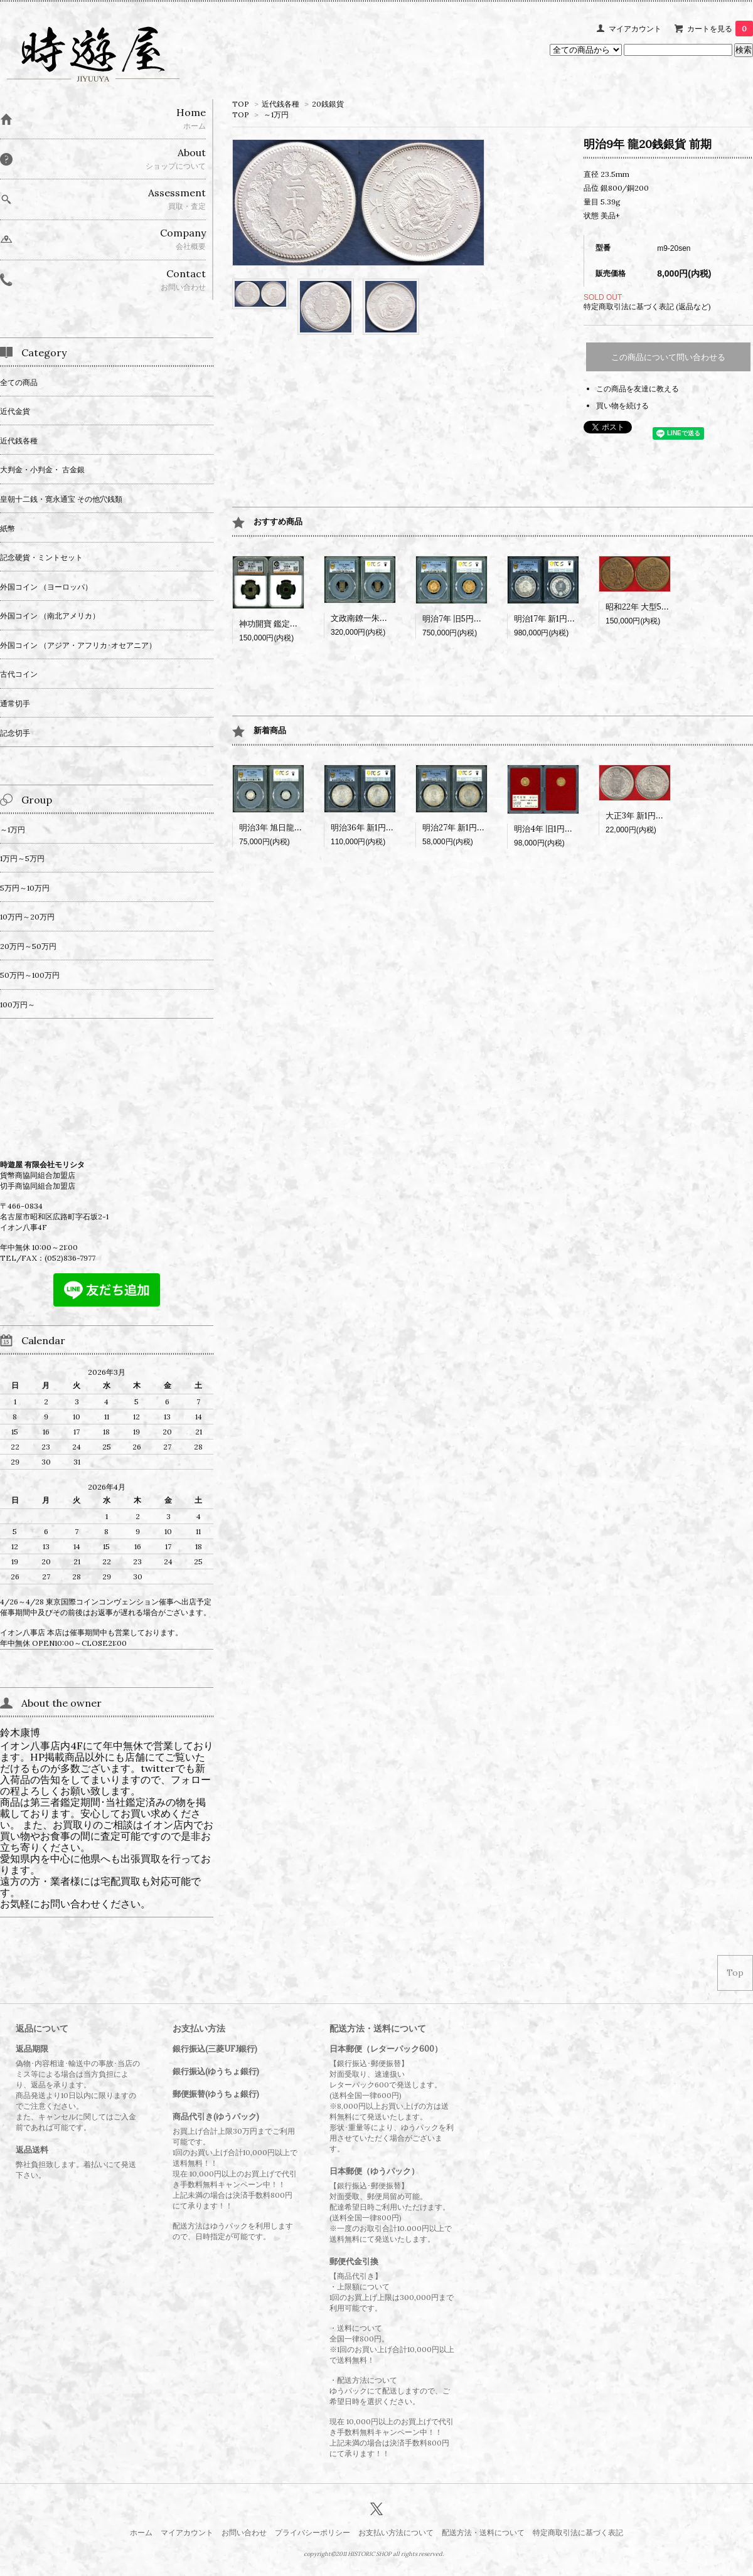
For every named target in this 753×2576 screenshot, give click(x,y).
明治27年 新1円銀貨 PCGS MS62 (482, 827)
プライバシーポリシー (312, 2532)
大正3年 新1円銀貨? (641, 815)
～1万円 (276, 114)
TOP (240, 104)
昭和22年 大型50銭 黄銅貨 (653, 607)
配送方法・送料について (483, 2532)
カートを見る (720, 28)
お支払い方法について (396, 2532)
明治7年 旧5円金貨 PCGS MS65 (480, 618)
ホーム (141, 2532)
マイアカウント (635, 28)
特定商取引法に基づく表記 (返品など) (647, 306)
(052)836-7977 (70, 1258)
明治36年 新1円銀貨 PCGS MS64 (391, 827)
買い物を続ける (622, 405)
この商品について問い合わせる (668, 357)
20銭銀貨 (328, 104)
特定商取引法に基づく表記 (578, 2532)
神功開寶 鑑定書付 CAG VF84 (292, 623)
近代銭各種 (280, 104)
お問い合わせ (244, 2532)
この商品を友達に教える (637, 388)
